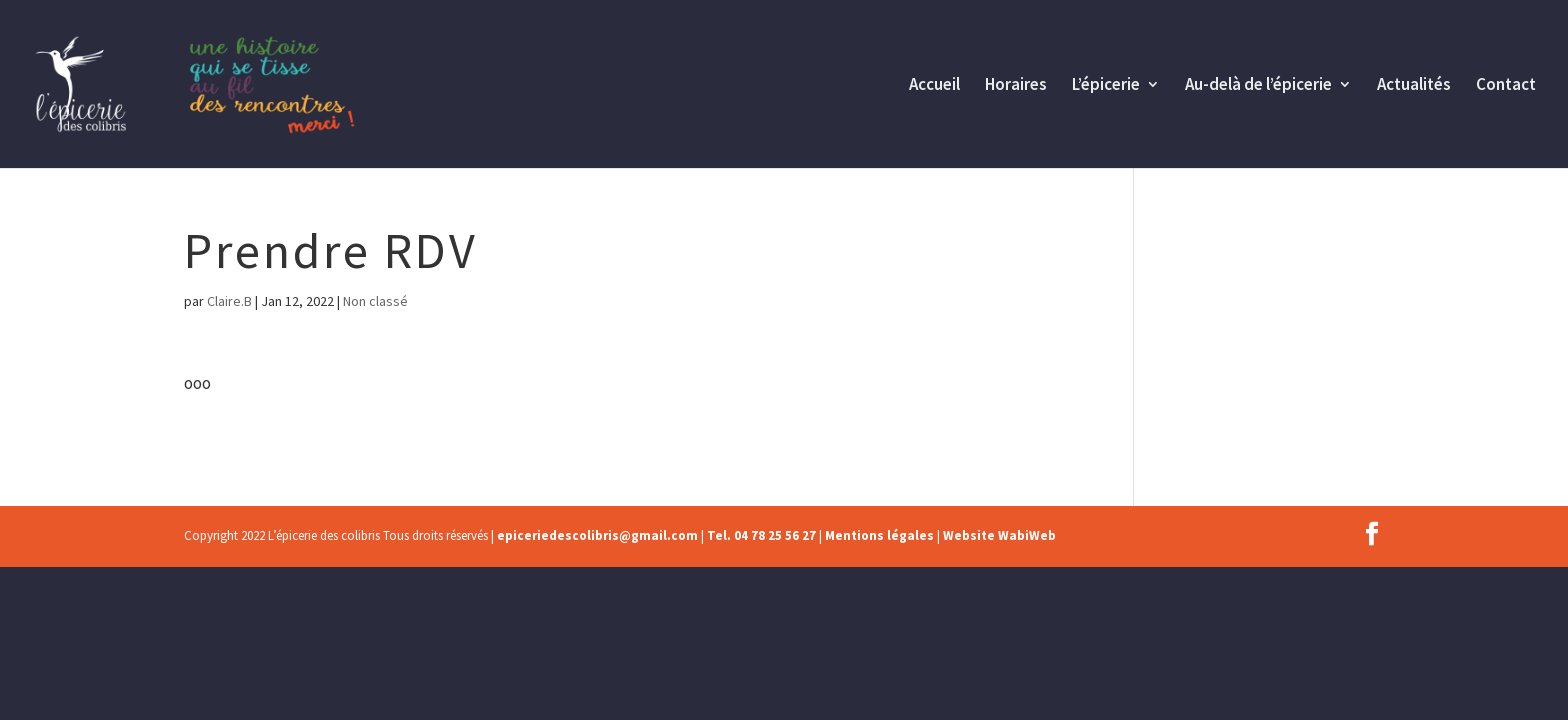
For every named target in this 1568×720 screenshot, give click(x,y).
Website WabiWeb (999, 535)
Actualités (1414, 86)
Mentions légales (879, 535)
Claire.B (229, 301)
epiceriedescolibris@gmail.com (597, 535)
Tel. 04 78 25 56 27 (761, 535)
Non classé (375, 301)
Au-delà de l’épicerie (1258, 86)
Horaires (1016, 86)
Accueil (934, 86)
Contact (1506, 86)
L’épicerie (1106, 86)
